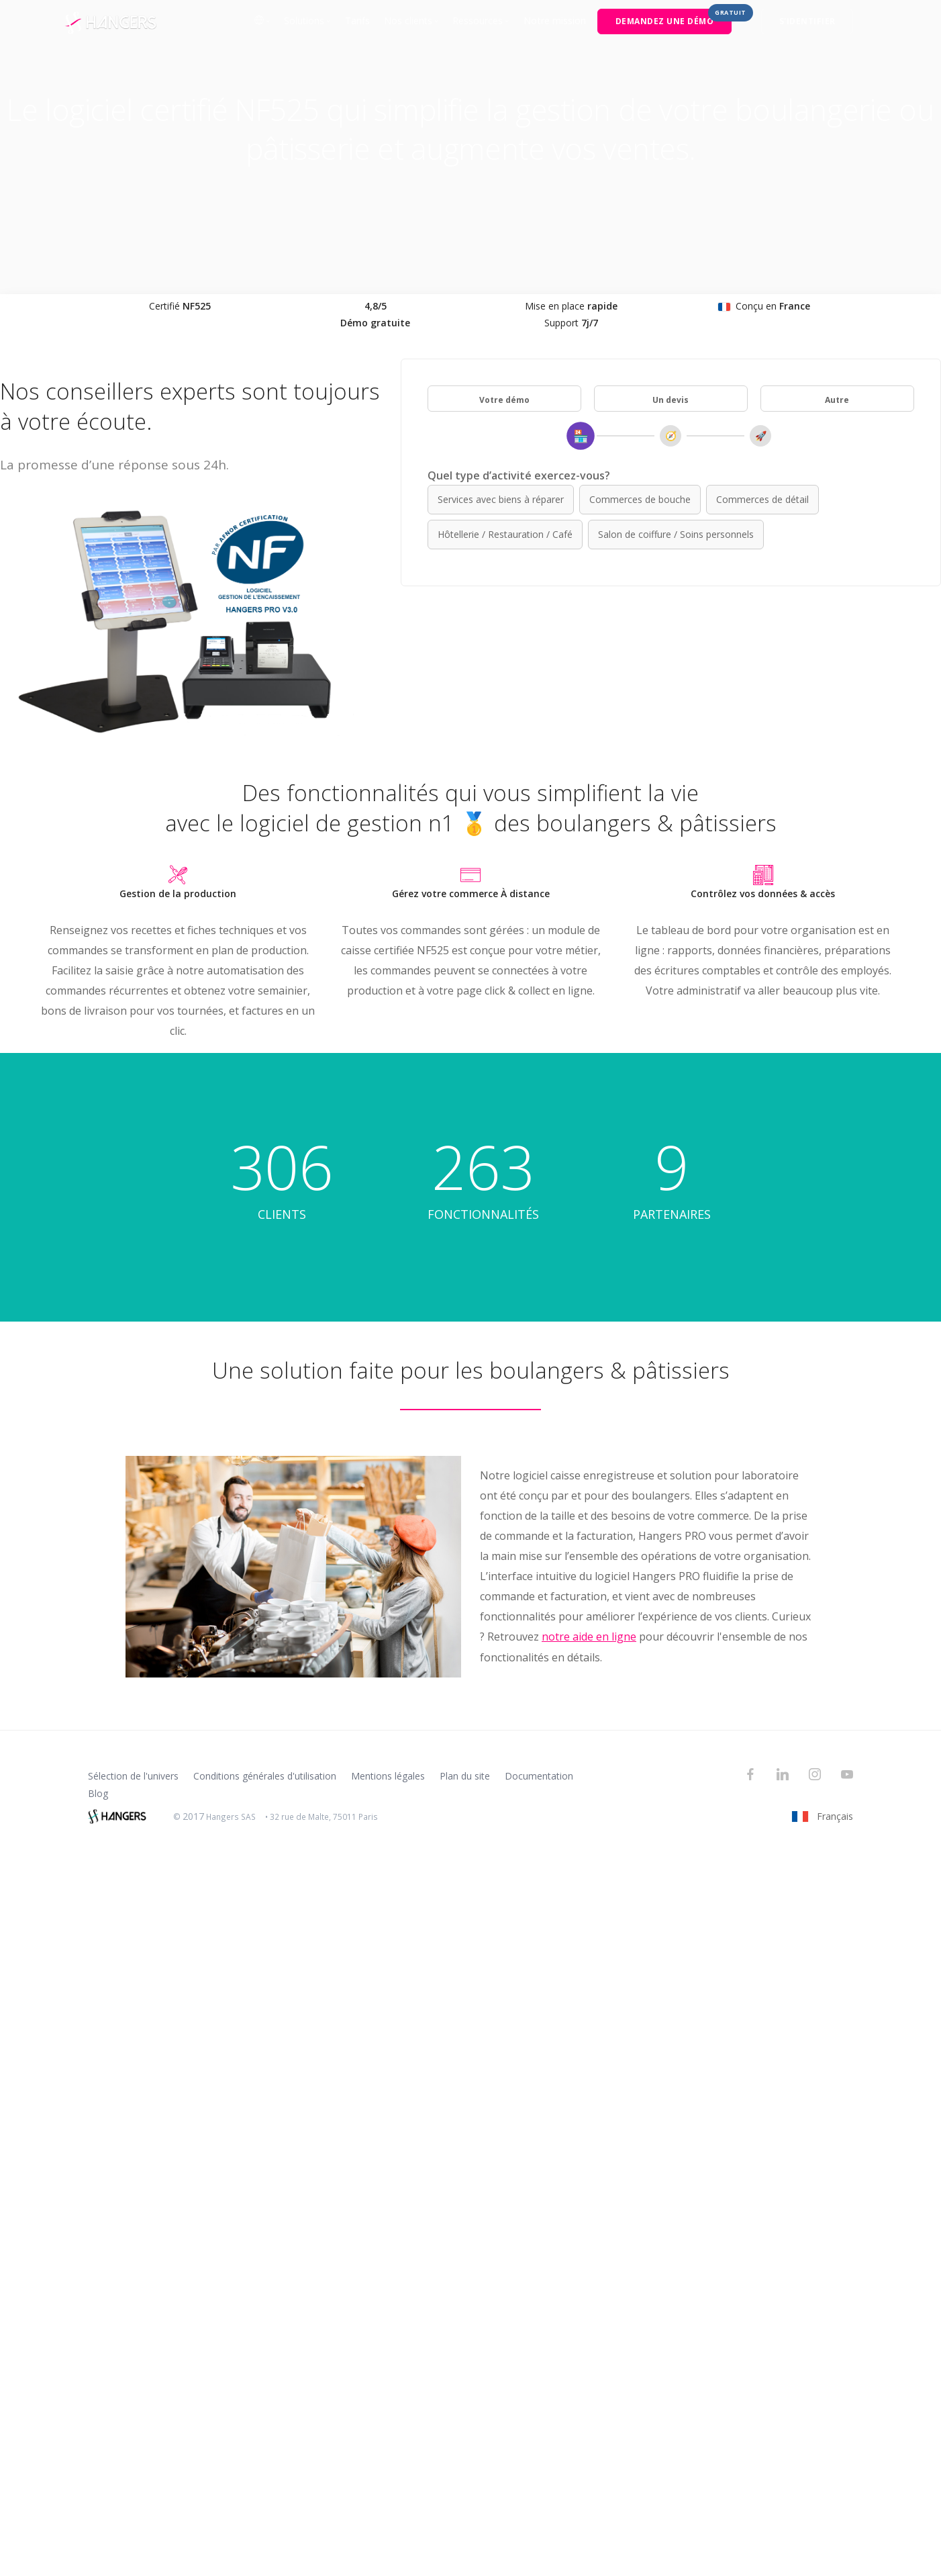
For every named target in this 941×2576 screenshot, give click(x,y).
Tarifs (357, 20)
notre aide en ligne (589, 1636)
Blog (98, 1793)
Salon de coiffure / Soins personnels (676, 534)
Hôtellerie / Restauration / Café (505, 534)
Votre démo (504, 400)
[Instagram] (815, 1775)
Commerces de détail (762, 499)
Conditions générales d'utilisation (264, 1775)
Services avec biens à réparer (501, 499)
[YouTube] (847, 1775)
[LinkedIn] (783, 1775)
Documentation (539, 1775)
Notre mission (555, 20)
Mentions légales (388, 1775)
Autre (837, 400)
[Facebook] (750, 1775)
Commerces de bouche (640, 499)
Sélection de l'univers (133, 1775)
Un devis (670, 400)
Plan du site (465, 1775)
